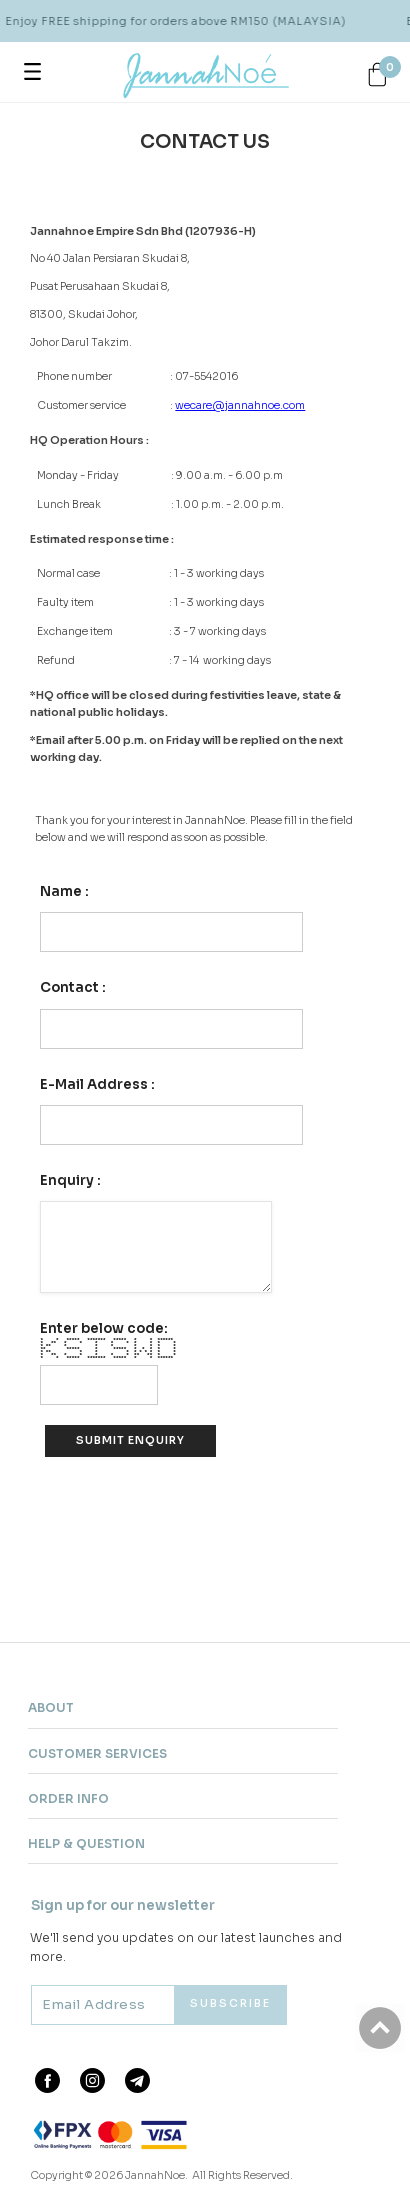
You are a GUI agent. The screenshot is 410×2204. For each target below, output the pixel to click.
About (51, 1707)
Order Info (68, 1798)
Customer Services (97, 1753)
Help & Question (86, 1843)
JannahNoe (155, 2175)
